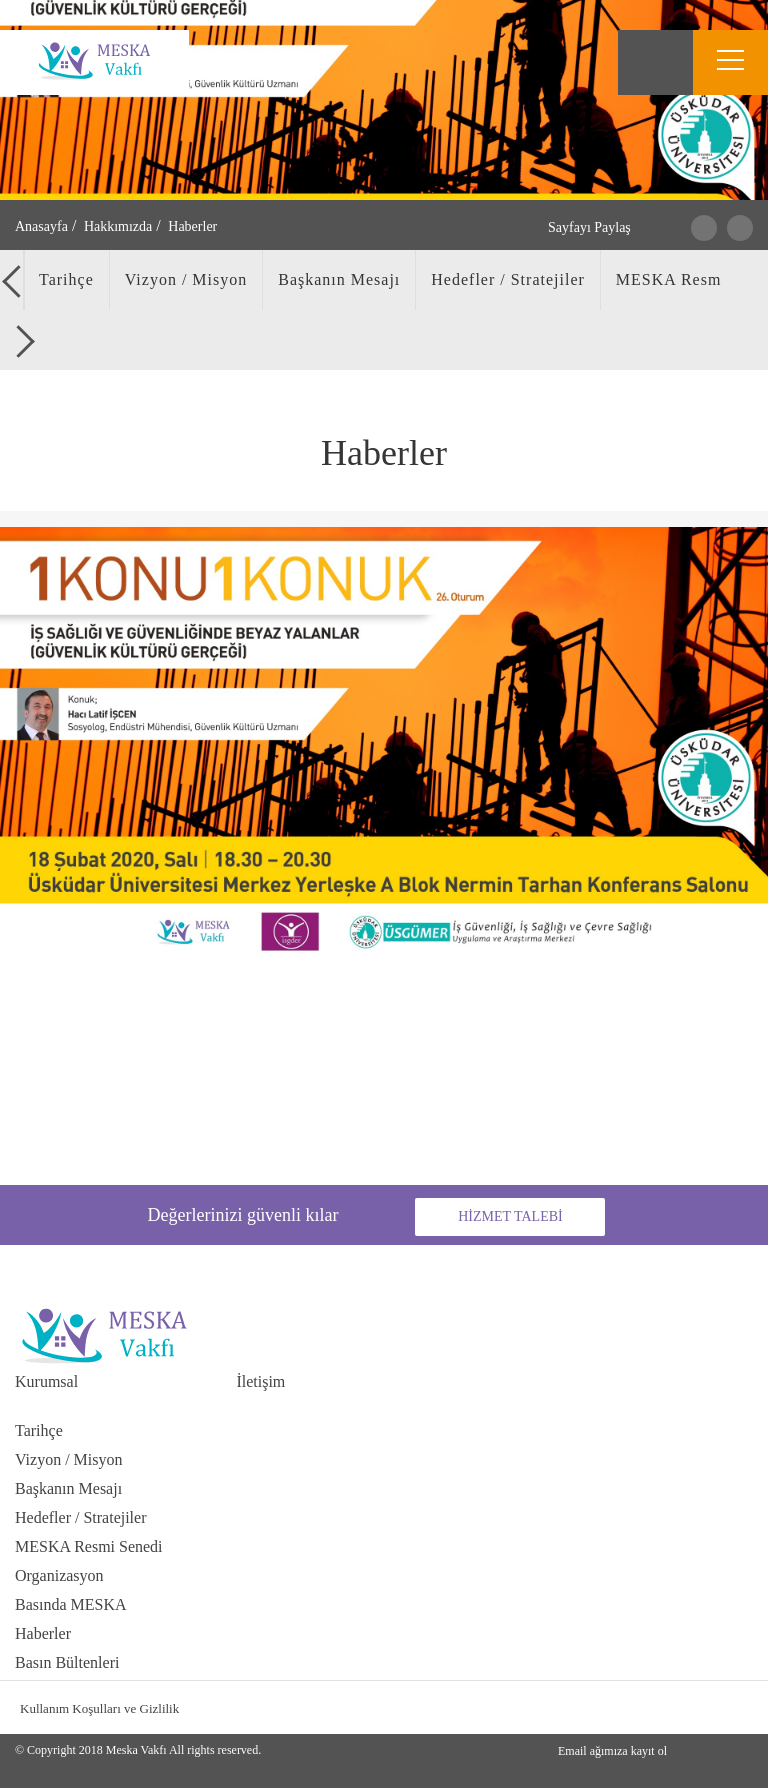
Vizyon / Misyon (68, 1459)
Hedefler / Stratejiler (81, 1517)
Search (655, 62)
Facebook (740, 228)
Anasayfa (41, 226)
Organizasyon (59, 1575)
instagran (660, 1707)
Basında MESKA (71, 1604)
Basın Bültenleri (67, 1662)
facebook (622, 1707)
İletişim (260, 1381)
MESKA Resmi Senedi (89, 1546)
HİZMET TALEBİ (510, 1216)
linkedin (698, 1707)
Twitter (704, 228)
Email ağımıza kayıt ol (612, 1751)
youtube (736, 1707)
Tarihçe (39, 1430)
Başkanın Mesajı (68, 1488)
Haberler (43, 1633)
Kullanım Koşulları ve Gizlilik (99, 1708)
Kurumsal (46, 1381)
